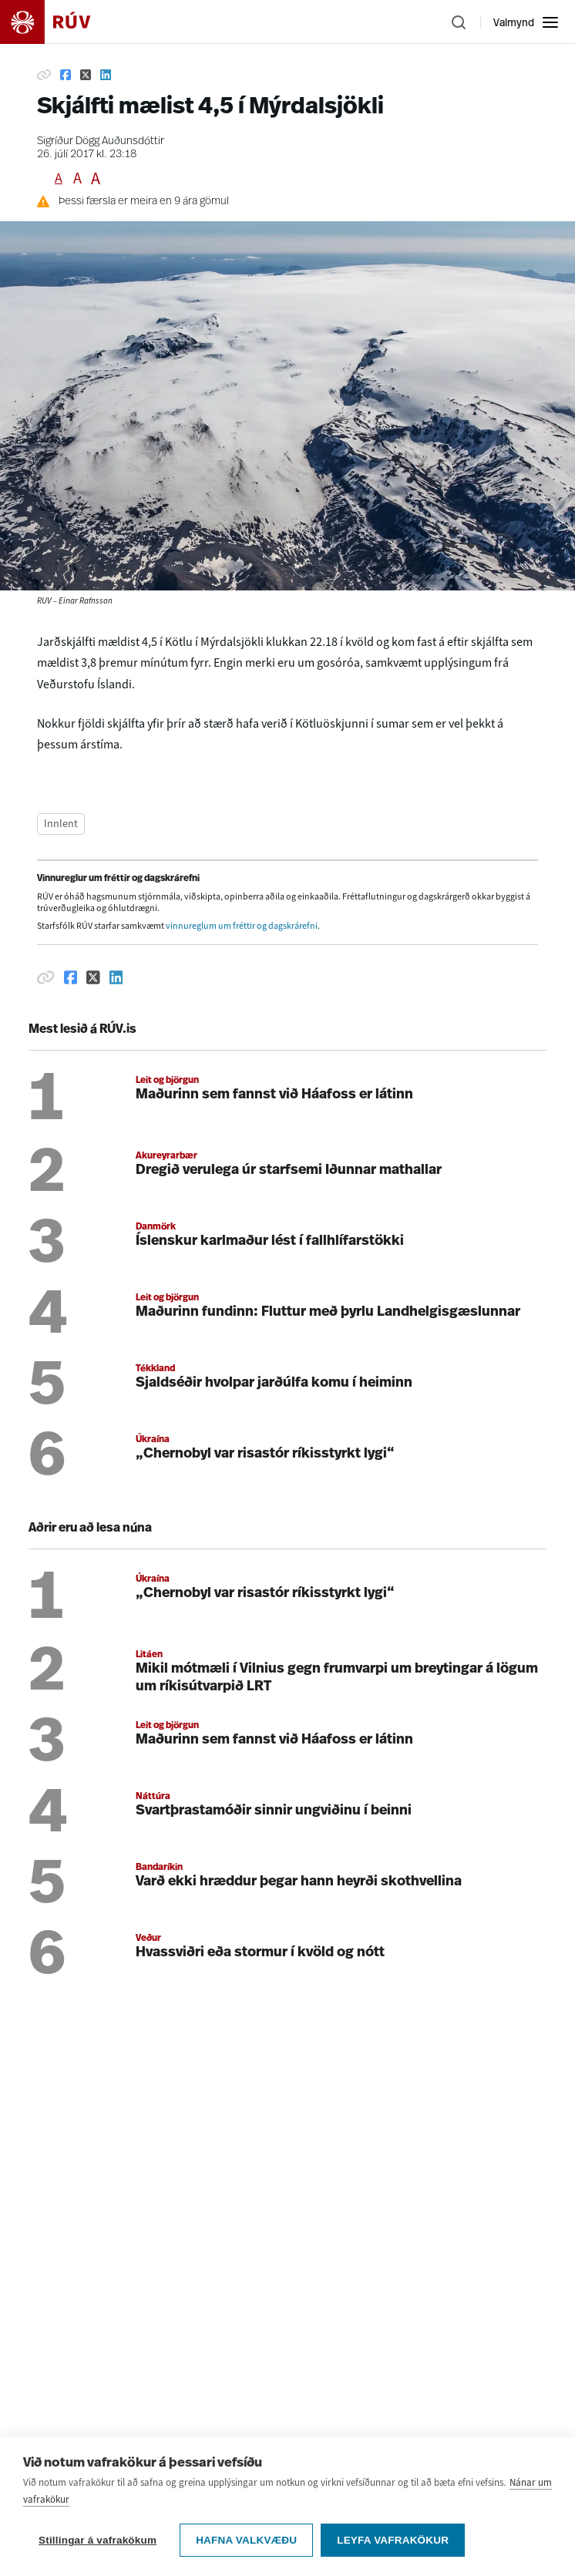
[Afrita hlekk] (44, 75)
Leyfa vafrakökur (393, 2540)
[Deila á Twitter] (85, 75)
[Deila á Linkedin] (105, 75)
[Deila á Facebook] (65, 75)
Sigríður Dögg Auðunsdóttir (100, 141)
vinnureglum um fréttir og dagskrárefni (242, 926)
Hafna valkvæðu (246, 2540)
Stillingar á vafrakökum (97, 2540)
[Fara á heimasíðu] (58, 22)
